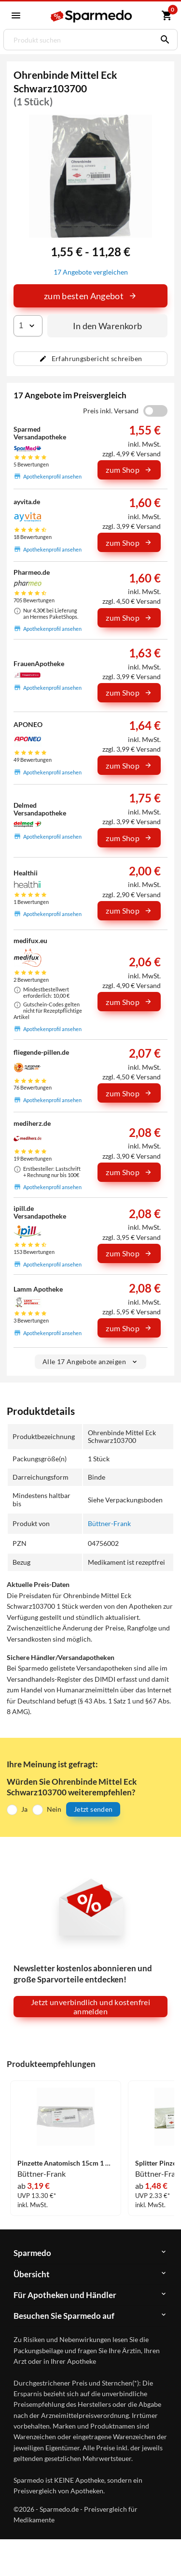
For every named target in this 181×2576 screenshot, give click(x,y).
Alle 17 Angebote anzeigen (90, 1361)
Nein (54, 1809)
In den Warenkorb (107, 325)
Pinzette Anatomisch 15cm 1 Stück (65, 2163)
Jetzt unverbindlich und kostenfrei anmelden (90, 2006)
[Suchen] (162, 39)
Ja (24, 1809)
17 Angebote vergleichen (91, 272)
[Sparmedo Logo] (92, 16)
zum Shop (129, 469)
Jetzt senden (93, 1809)
